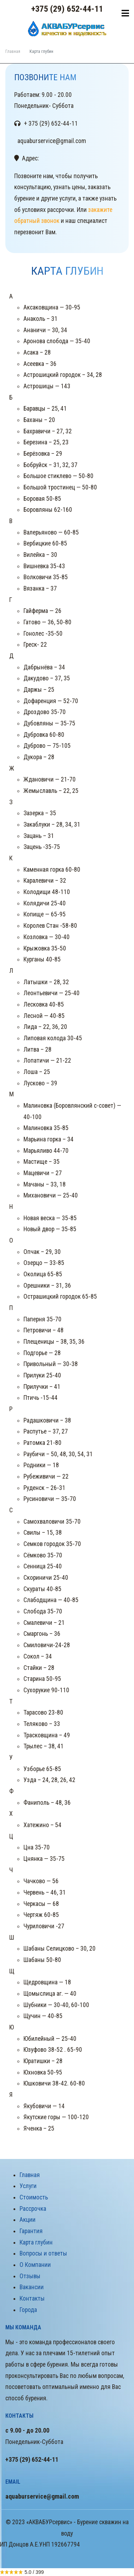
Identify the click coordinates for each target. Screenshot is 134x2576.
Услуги (28, 2185)
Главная (12, 51)
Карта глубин (36, 2242)
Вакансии (32, 2287)
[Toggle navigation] (125, 13)
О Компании (35, 2264)
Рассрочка (33, 2208)
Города (28, 2309)
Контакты (32, 2298)
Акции (28, 2219)
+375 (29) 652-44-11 (67, 9)
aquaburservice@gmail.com (42, 2496)
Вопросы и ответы (43, 2253)
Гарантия (31, 2231)
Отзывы (30, 2276)
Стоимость (34, 2197)
